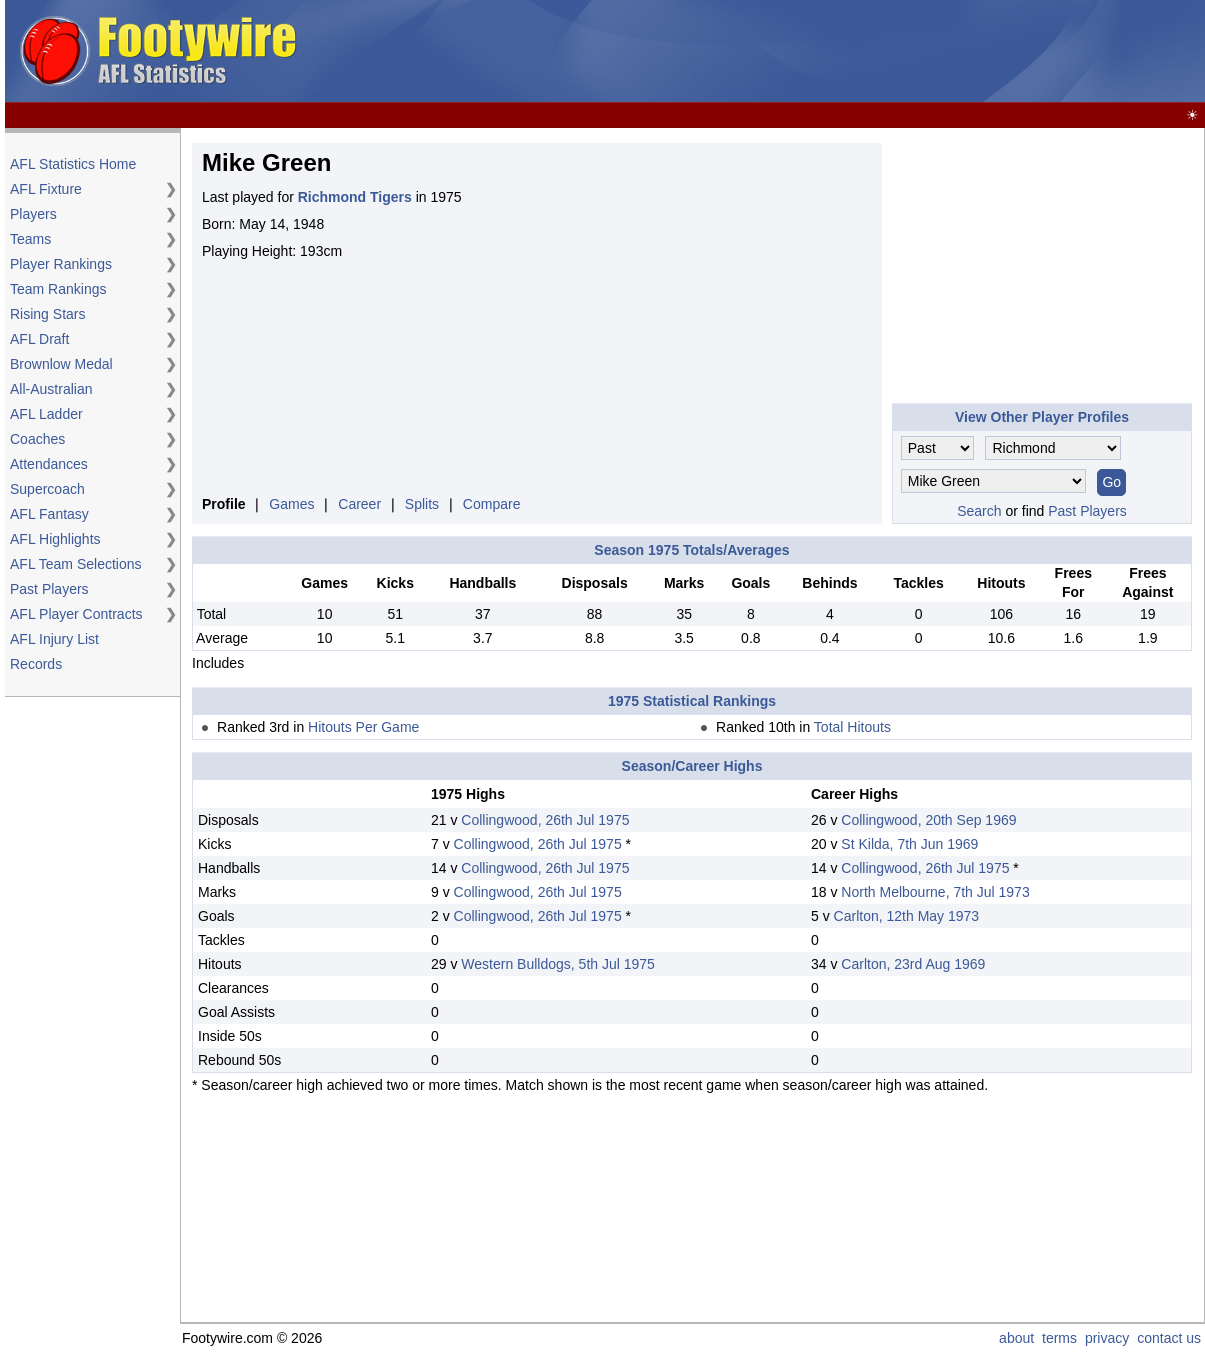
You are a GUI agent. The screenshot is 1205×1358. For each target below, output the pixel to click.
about (1016, 1338)
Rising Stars (47, 314)
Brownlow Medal (61, 364)
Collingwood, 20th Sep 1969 (928, 820)
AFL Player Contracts (76, 614)
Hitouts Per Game (363, 727)
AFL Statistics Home (73, 164)
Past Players (49, 589)
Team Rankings (58, 289)
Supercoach (47, 489)
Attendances (49, 464)
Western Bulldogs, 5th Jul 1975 (558, 964)
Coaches (37, 439)
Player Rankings (61, 264)
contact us (1169, 1338)
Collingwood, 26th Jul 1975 (545, 820)
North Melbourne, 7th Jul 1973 (935, 892)
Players (33, 214)
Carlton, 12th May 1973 (907, 916)
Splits (422, 504)
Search (979, 511)
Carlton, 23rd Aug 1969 (913, 964)
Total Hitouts (852, 727)
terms (1059, 1338)
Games (291, 504)
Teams (30, 239)
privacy (1107, 1338)
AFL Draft (39, 339)
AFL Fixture (46, 189)
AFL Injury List (54, 639)
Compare (492, 504)
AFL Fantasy (49, 514)
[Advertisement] (90, 1010)
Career (359, 504)
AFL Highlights (55, 539)
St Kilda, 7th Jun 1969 (909, 844)
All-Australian (51, 389)
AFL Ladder (46, 414)
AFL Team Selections (76, 564)
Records (36, 664)
